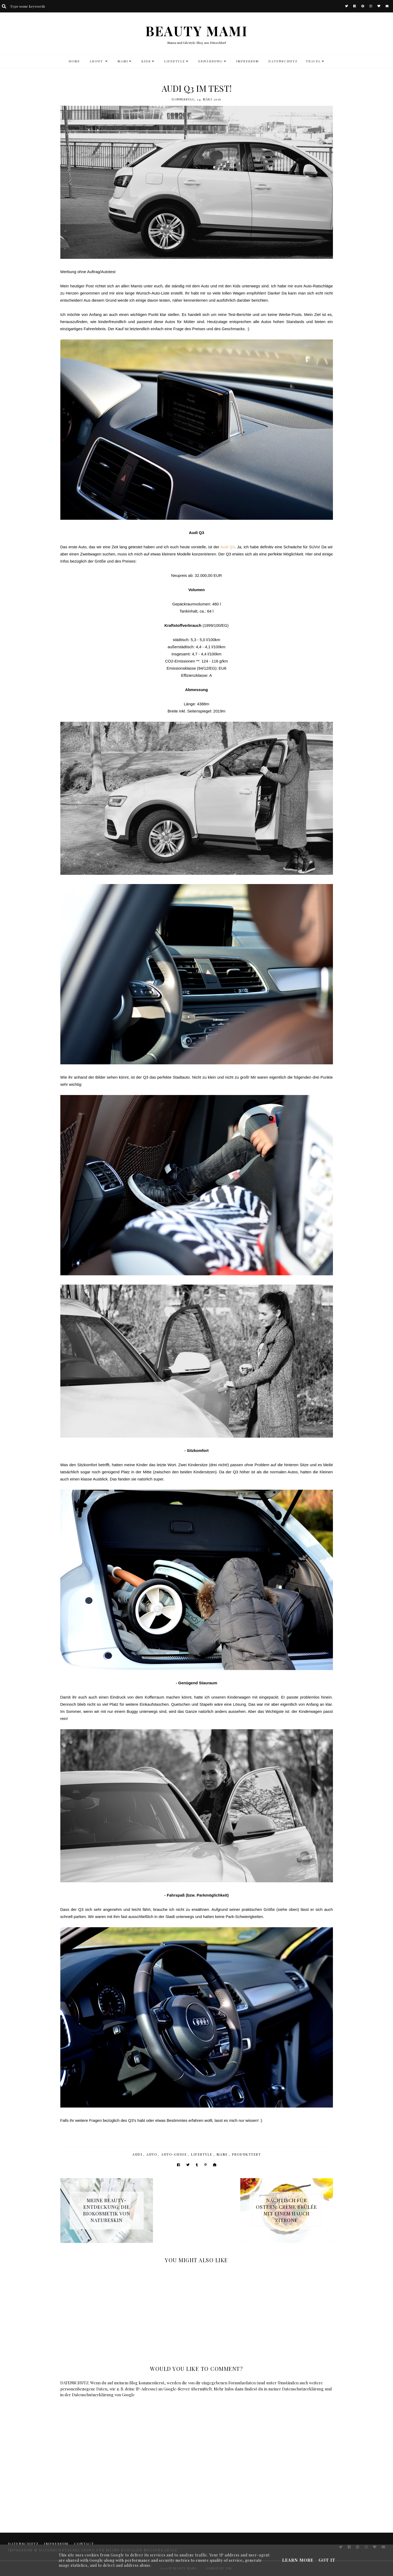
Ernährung (210, 61)
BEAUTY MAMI (197, 31)
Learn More (297, 2560)
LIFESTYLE (174, 61)
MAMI (123, 61)
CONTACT (84, 2543)
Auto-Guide (174, 2154)
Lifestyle (202, 2154)
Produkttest (246, 2154)
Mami (222, 2154)
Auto (151, 2154)
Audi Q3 (227, 547)
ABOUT (96, 61)
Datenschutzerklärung (303, 2388)
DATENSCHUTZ (283, 61)
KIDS (146, 61)
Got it (327, 2560)
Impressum (247, 61)
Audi (137, 2154)
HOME (74, 61)
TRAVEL (313, 61)
